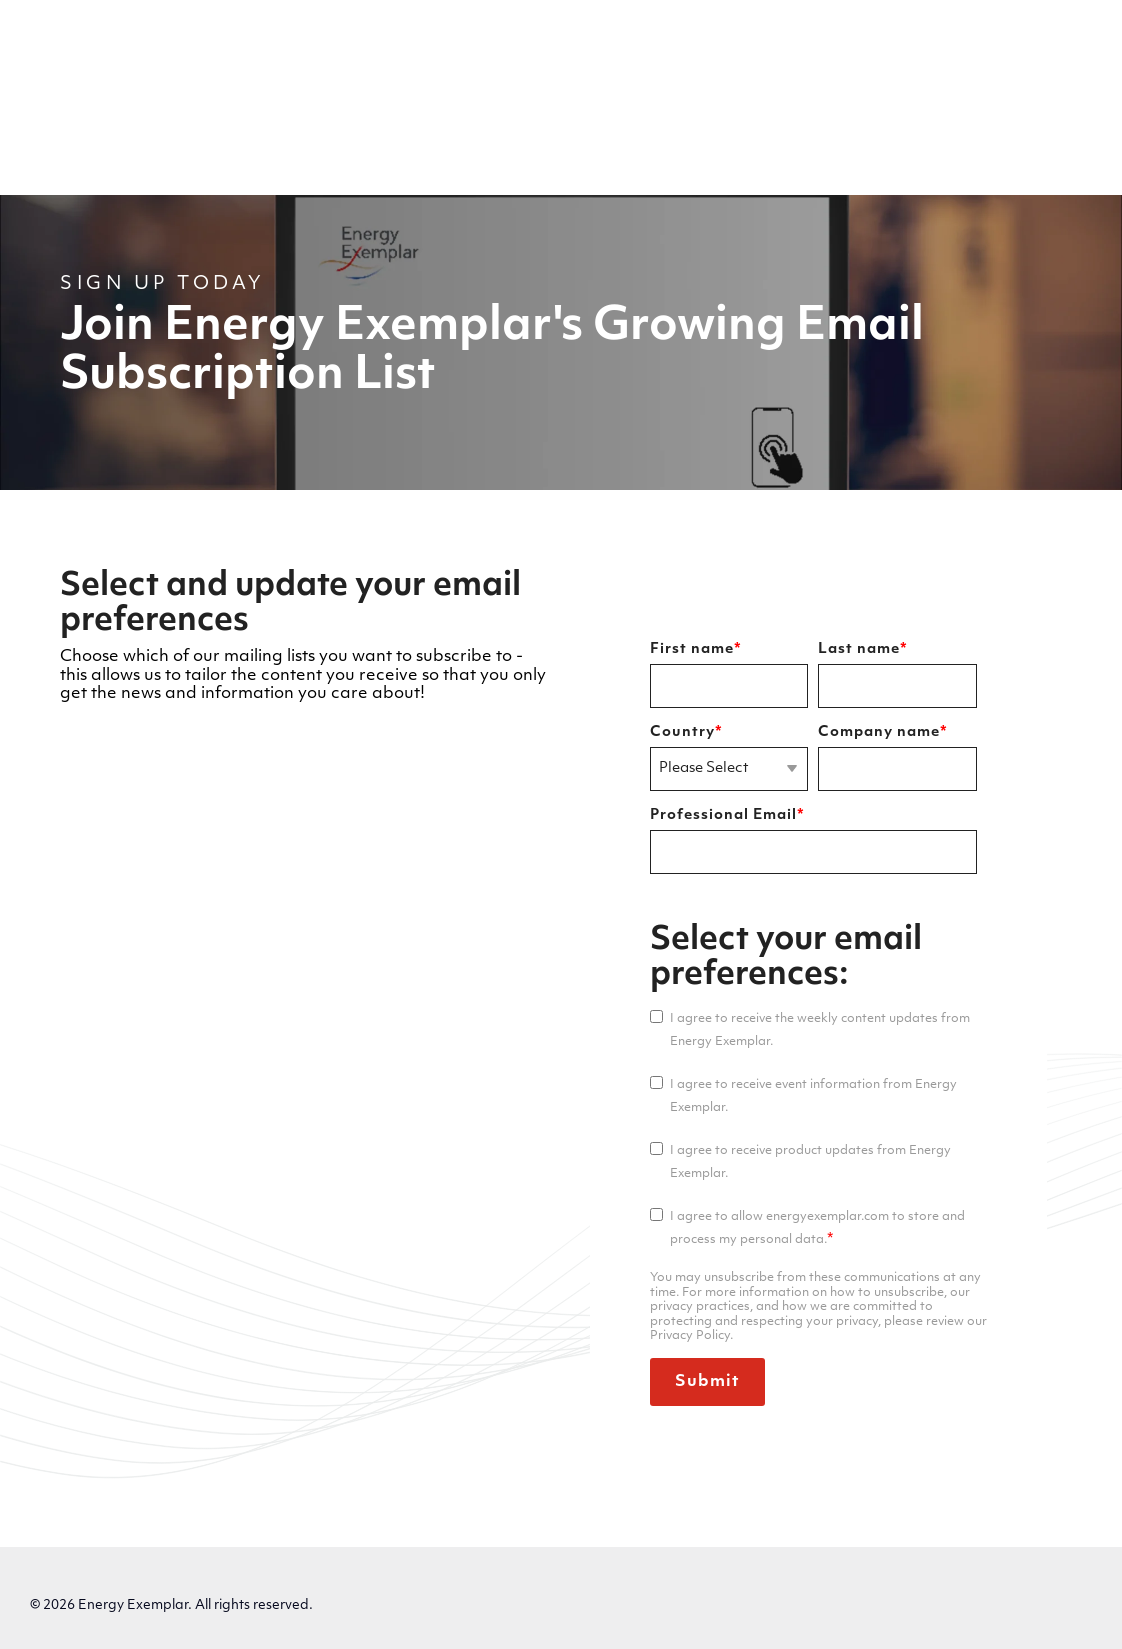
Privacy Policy (84, 1596)
